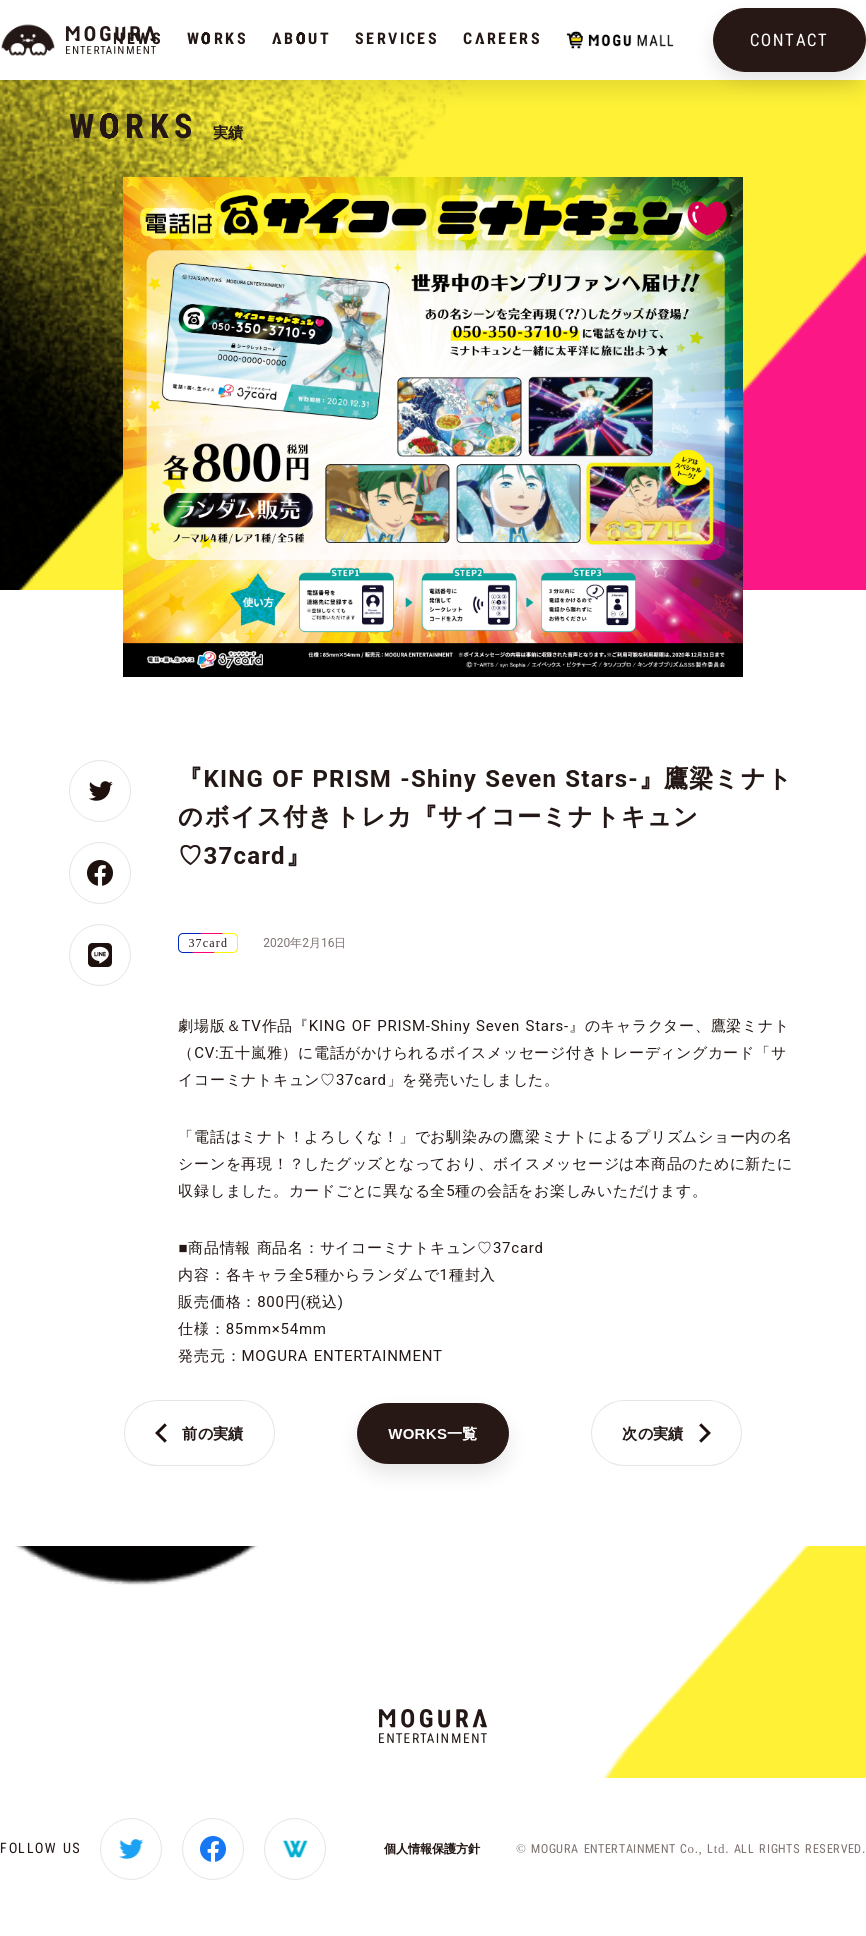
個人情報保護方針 (432, 1849)
